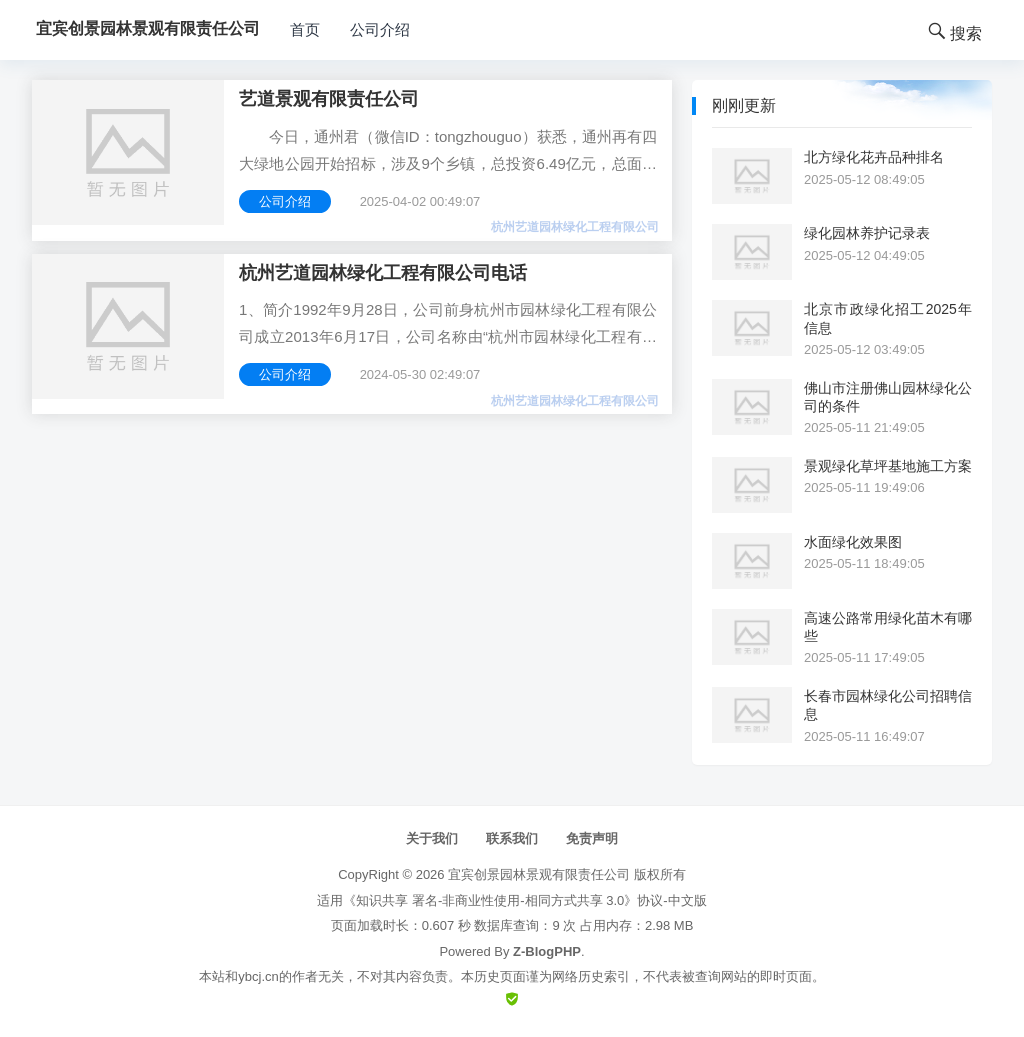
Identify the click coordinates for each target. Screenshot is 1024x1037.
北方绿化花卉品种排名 (874, 157)
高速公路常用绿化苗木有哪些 (888, 627)
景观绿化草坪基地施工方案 (888, 466)
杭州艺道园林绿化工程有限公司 (575, 227)
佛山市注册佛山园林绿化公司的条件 (888, 397)
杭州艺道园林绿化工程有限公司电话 (383, 273)
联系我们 (512, 838)
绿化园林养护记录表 (867, 233)
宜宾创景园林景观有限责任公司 (539, 874)
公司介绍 (380, 29)
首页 (305, 29)
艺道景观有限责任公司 (329, 99)
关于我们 (432, 838)
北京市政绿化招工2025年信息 (888, 318)
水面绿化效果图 (853, 542)
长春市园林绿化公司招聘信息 (888, 705)
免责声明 (592, 838)
